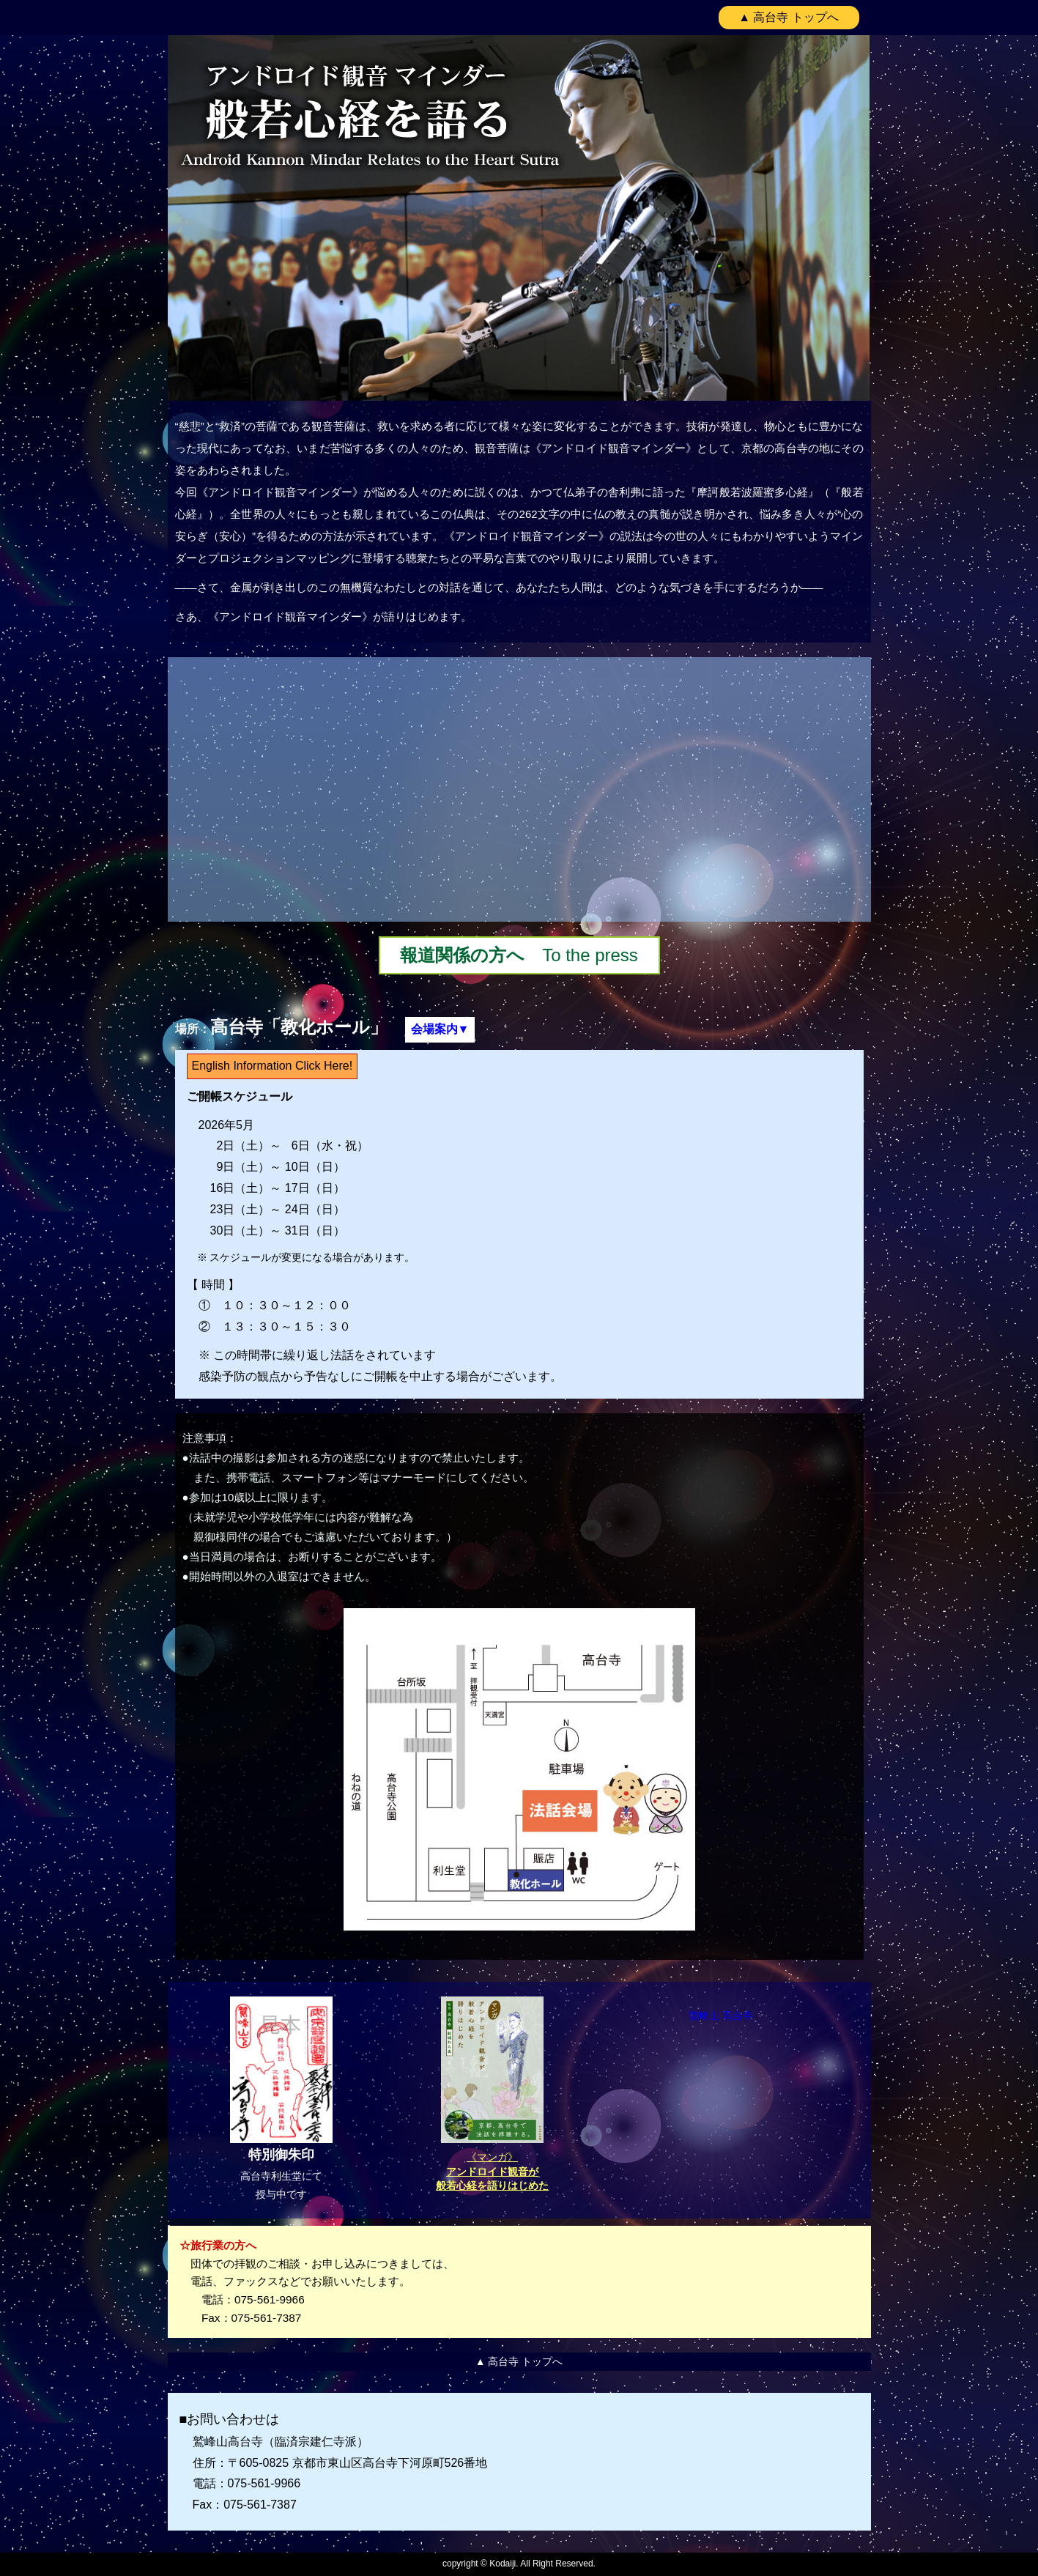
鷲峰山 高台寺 (721, 2015)
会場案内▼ (440, 1029)
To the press (519, 955)
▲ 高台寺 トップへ (788, 17)
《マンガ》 (492, 2171)
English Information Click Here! (272, 1065)
